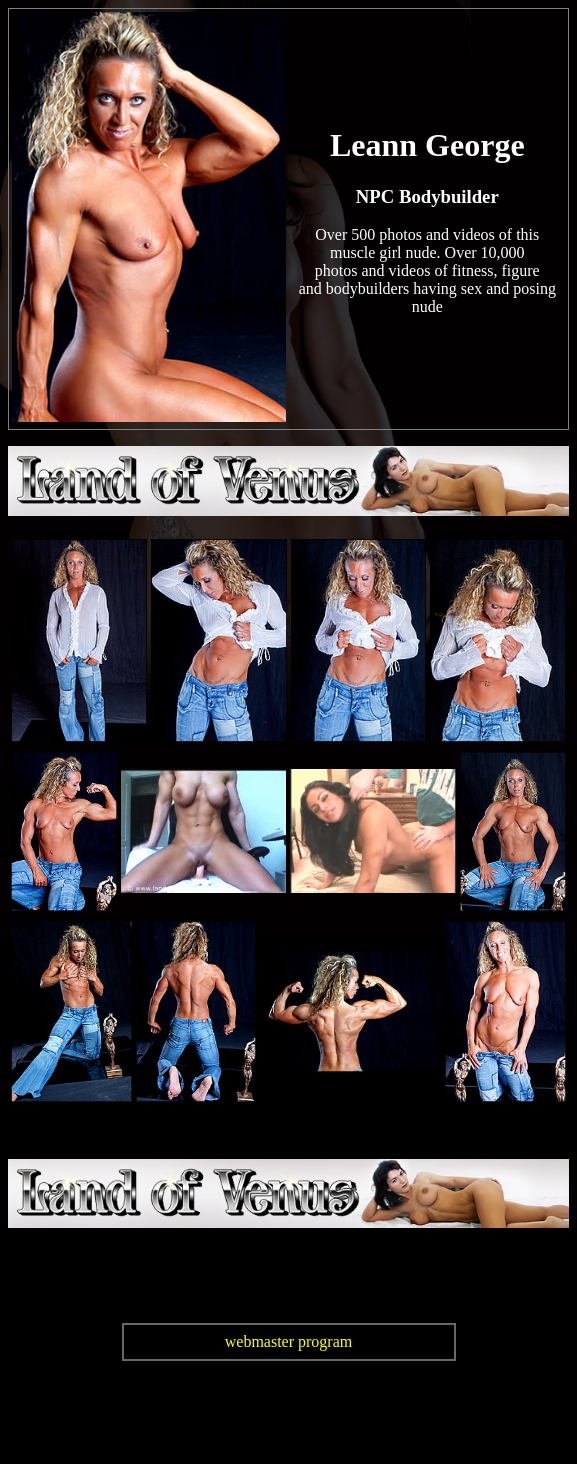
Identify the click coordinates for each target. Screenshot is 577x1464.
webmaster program (289, 1341)
